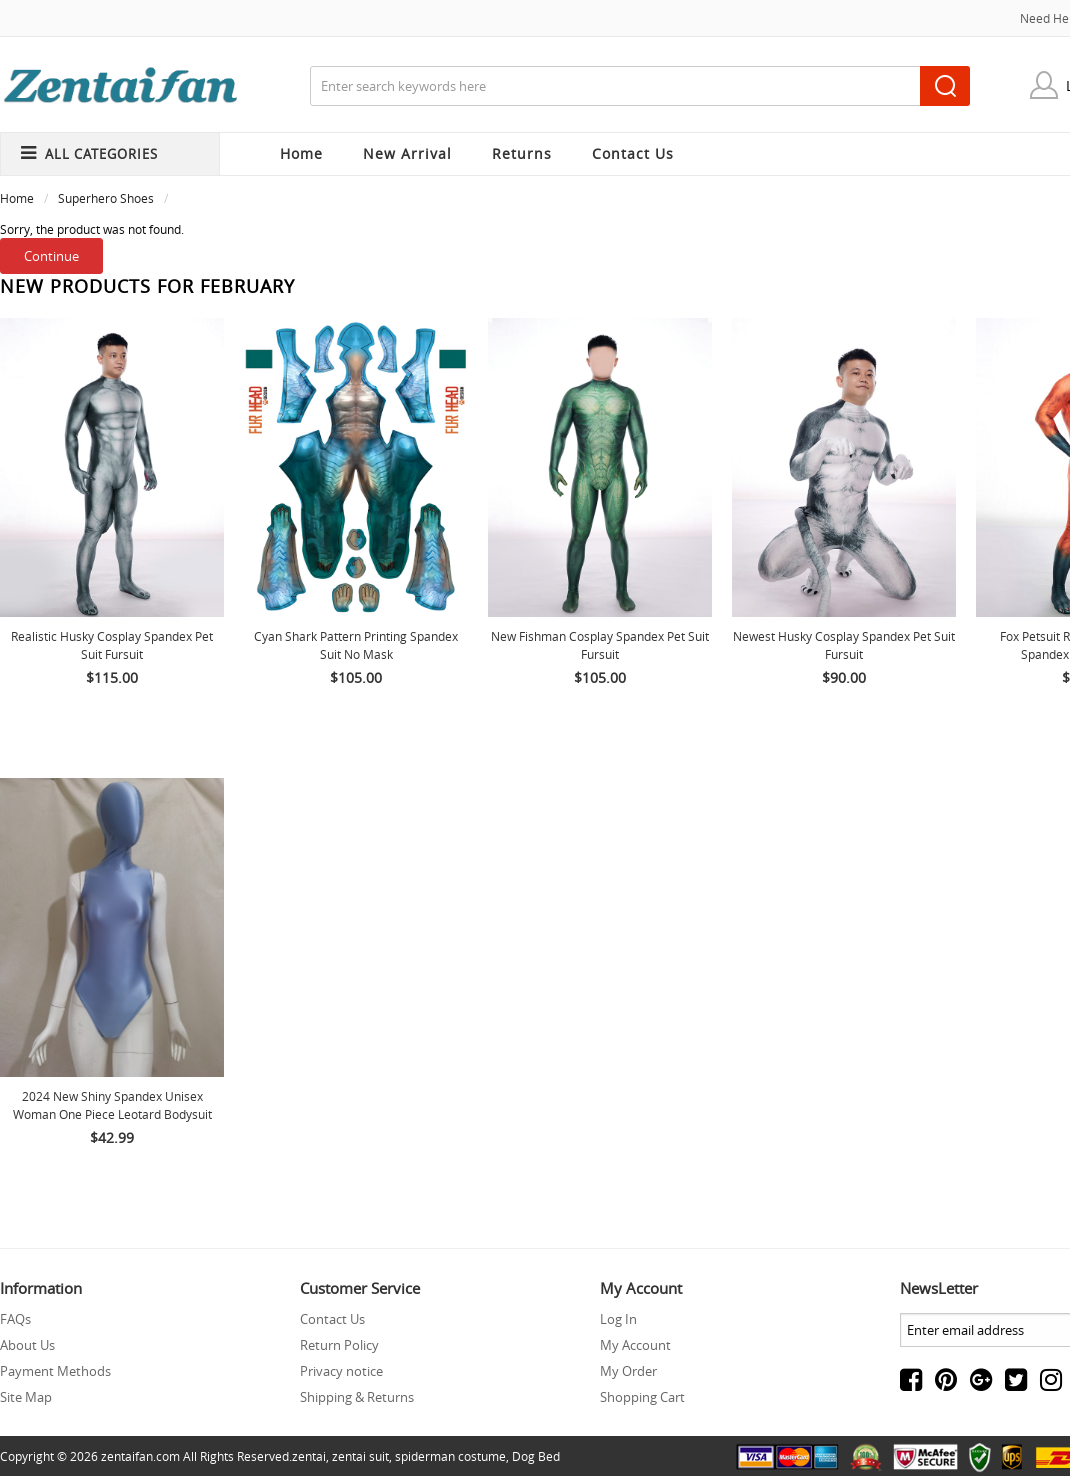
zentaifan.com (140, 1456)
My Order (628, 1371)
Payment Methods (55, 1371)
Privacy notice (341, 1371)
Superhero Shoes (106, 198)
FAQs (15, 1319)
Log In (618, 1319)
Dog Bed (536, 1456)
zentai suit (360, 1456)
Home (301, 153)
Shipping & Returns (357, 1397)
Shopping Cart (642, 1397)
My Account (635, 1345)
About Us (27, 1345)
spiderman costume (450, 1456)
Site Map (26, 1397)
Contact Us (332, 1319)
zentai (309, 1456)
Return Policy (339, 1345)
